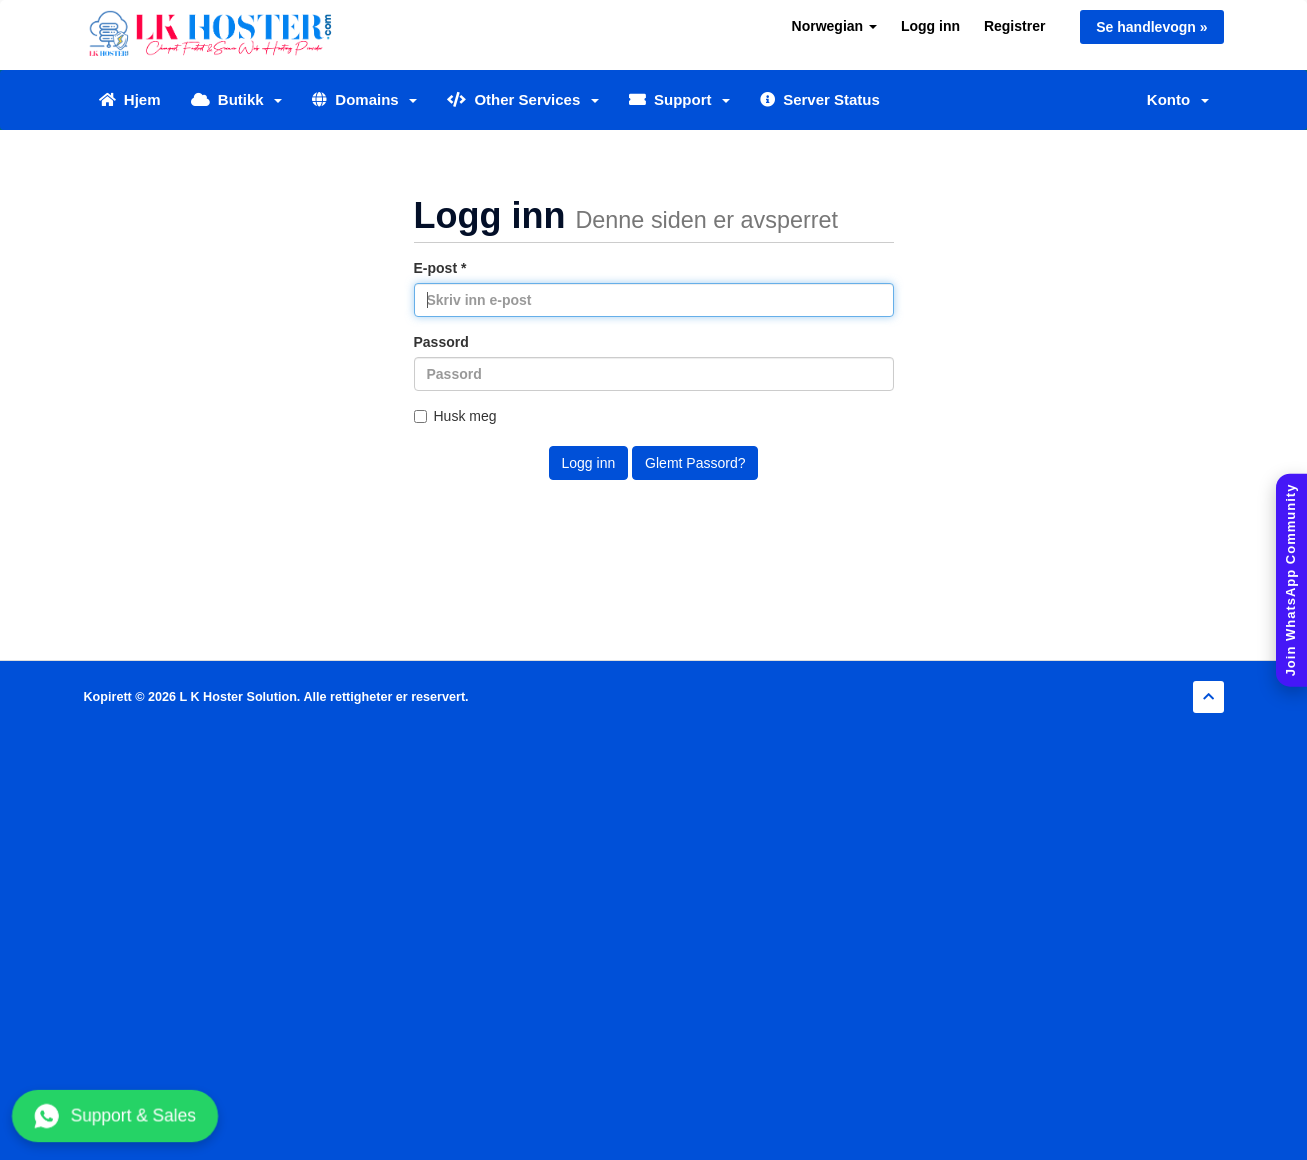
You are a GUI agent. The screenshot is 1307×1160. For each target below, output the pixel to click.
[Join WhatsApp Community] (1291, 580)
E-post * (440, 268)
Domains (364, 99)
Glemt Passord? (695, 463)
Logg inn (930, 26)
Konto (1178, 99)
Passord (441, 342)
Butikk (237, 99)
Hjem (130, 99)
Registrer (1014, 26)
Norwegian (834, 26)
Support (679, 99)
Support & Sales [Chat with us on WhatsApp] (115, 1116)
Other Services (523, 99)
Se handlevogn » (1151, 27)
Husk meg (455, 416)
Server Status (820, 99)
